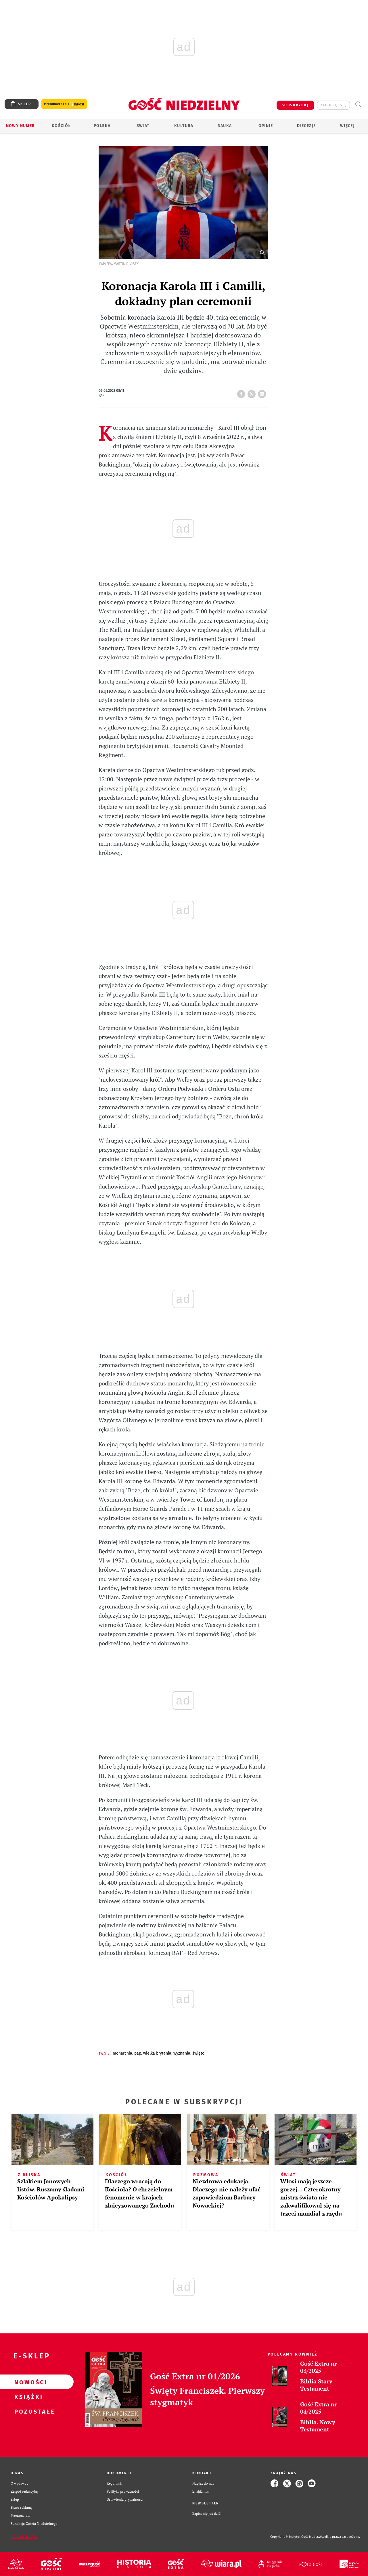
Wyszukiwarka (358, 104)
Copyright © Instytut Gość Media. (294, 2537)
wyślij (263, 392)
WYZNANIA (181, 2053)
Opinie (265, 125)
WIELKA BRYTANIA (157, 2053)
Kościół (61, 125)
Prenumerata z (64, 104)
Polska (102, 125)
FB (242, 392)
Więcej (347, 125)
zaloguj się (333, 105)
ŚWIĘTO (198, 2053)
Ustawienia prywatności (125, 2499)
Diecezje (306, 125)
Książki (27, 2396)
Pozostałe (27, 2411)
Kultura (183, 125)
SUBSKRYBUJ (295, 105)
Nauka (225, 125)
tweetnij (253, 392)
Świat (143, 125)
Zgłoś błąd (24, 2537)
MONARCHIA (122, 2053)
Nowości (27, 2382)
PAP (137, 2053)
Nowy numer (20, 125)
